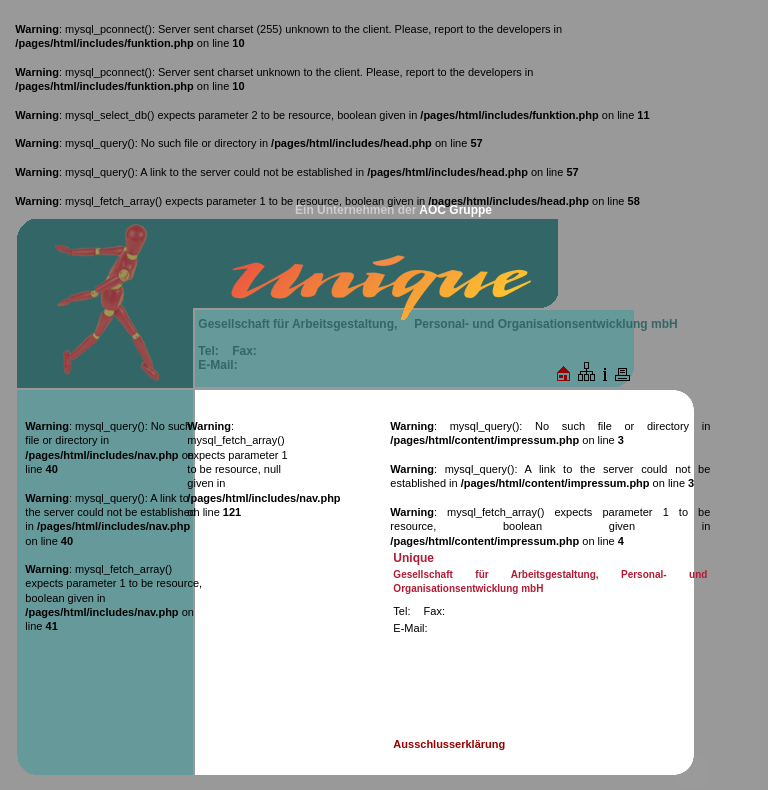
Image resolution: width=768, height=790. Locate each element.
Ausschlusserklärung (449, 744)
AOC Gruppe (455, 210)
